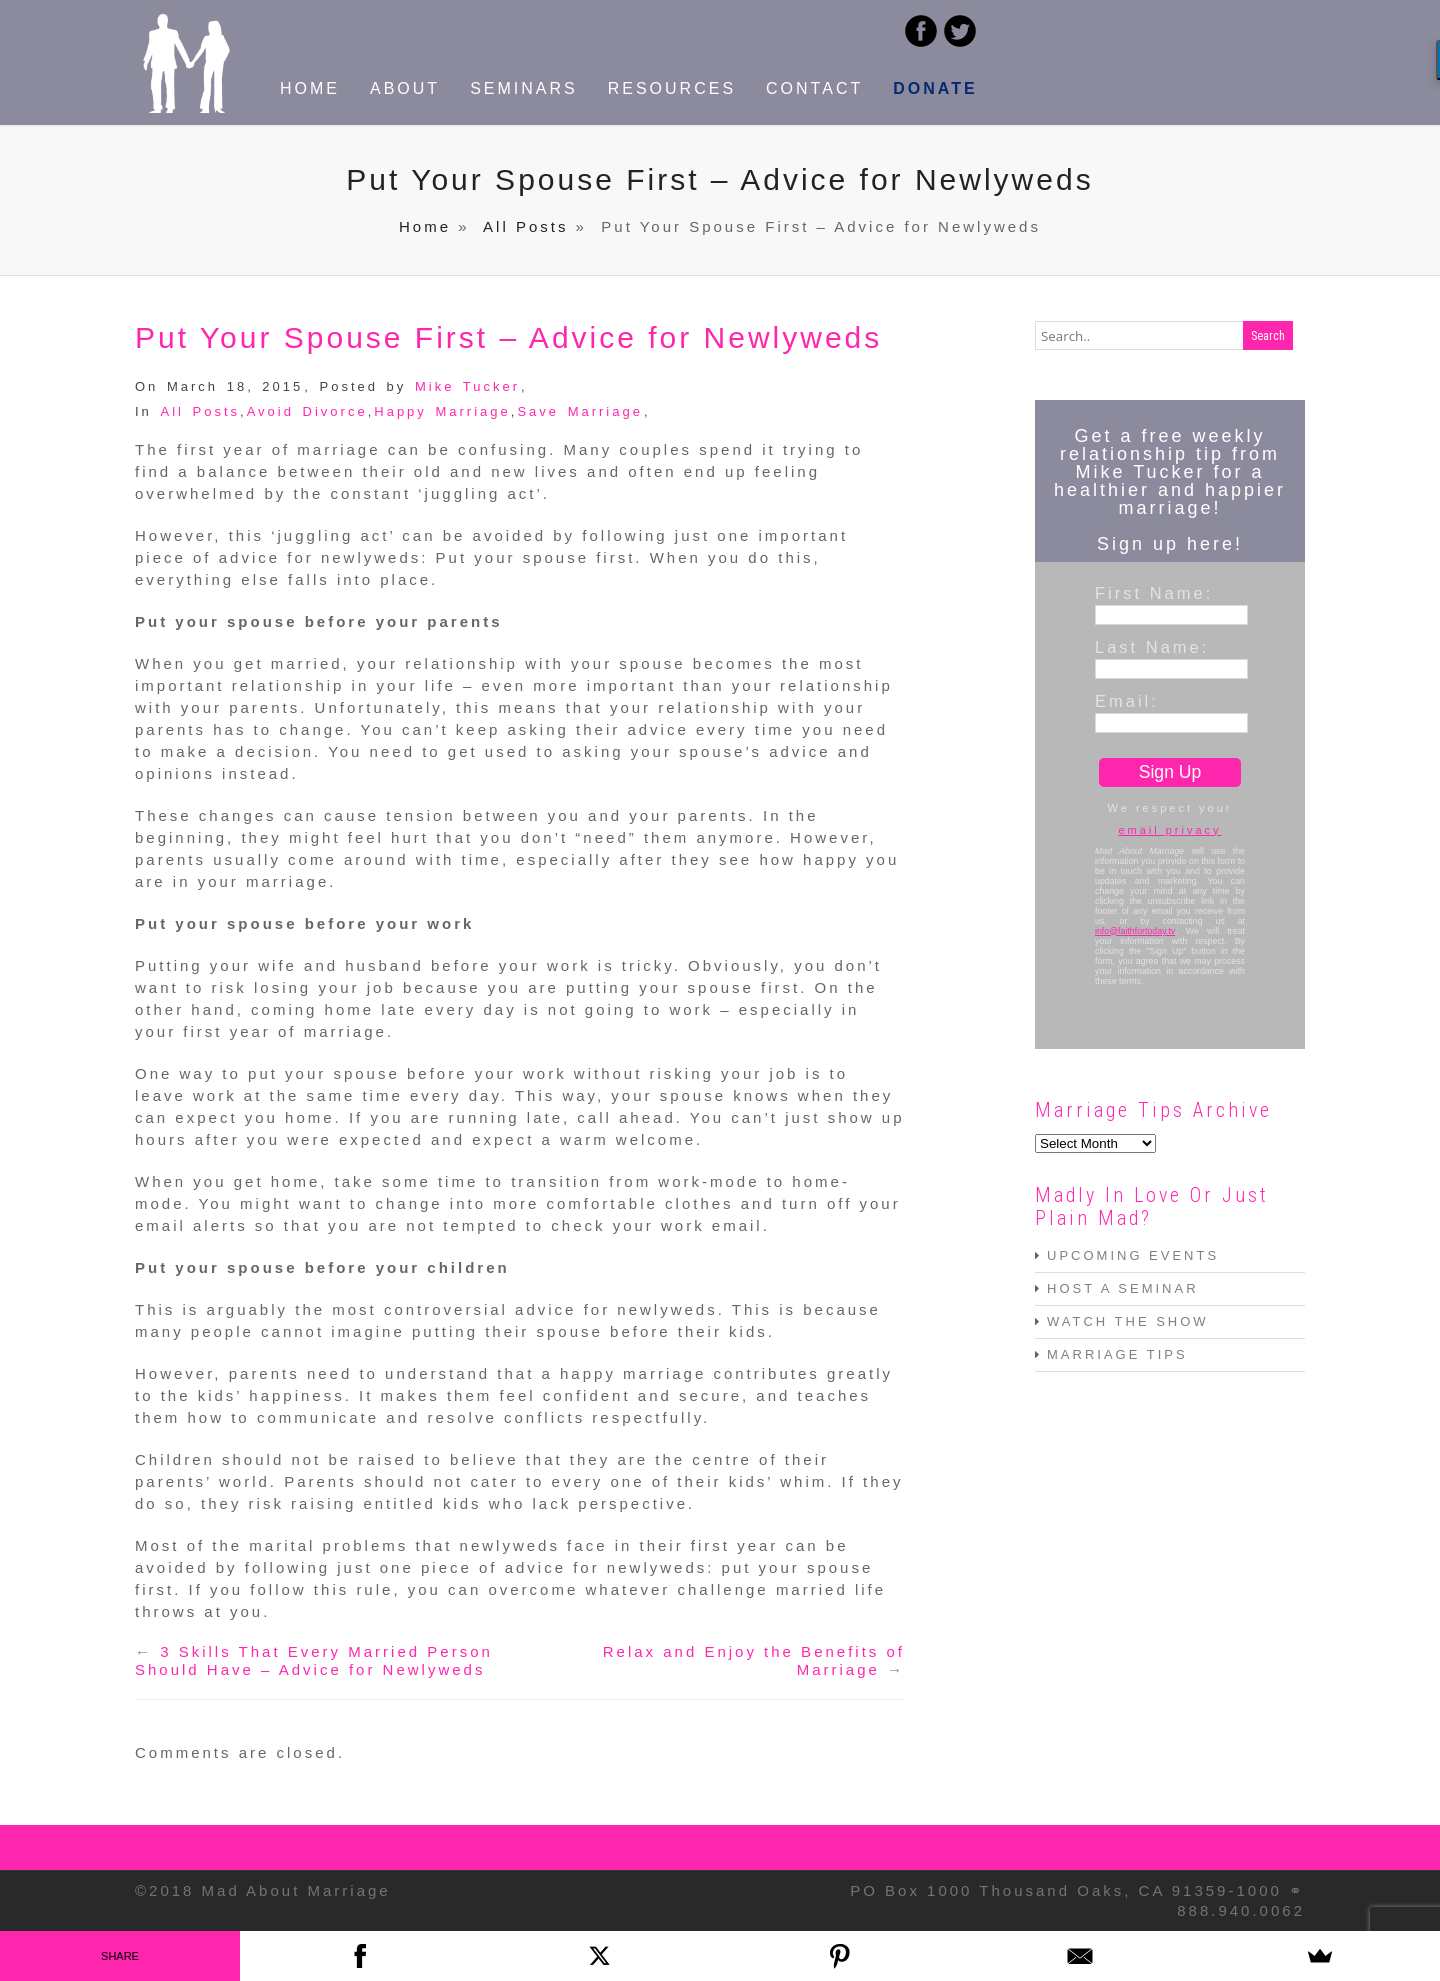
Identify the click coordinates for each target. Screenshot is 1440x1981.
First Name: (1154, 593)
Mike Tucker (467, 386)
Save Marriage (580, 411)
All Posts (525, 226)
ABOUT (405, 88)
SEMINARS (524, 88)
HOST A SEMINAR (1123, 1288)
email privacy (1169, 830)
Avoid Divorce (307, 411)
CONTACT (814, 88)
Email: (1127, 701)
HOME (310, 88)
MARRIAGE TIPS (1117, 1354)
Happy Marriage (442, 411)
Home (425, 226)
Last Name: (1152, 647)
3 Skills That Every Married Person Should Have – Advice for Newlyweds (314, 1660)
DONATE (935, 88)
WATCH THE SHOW (1128, 1321)
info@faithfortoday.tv (1135, 931)
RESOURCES (672, 88)
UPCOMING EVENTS (1133, 1255)
